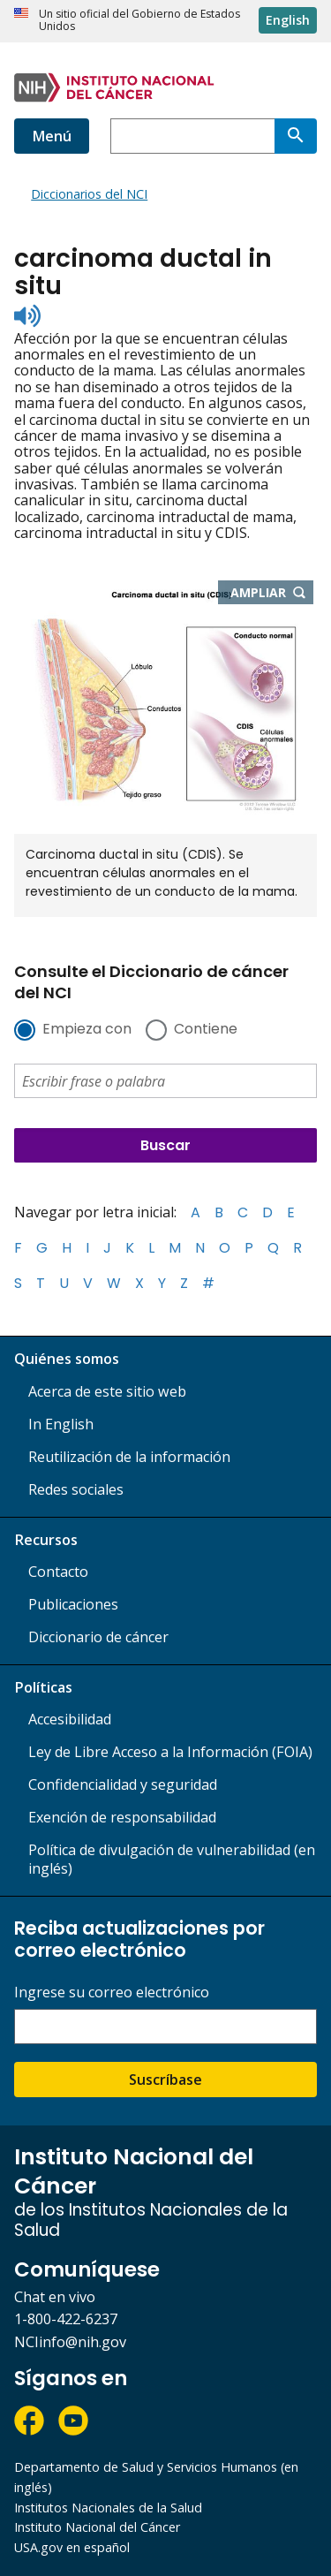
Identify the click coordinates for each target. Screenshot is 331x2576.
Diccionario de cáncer (98, 1637)
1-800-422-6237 (65, 2319)
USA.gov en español (72, 2547)
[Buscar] (296, 136)
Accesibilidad (69, 1719)
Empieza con (87, 1030)
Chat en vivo (54, 2297)
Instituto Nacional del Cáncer (97, 2527)
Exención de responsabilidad (122, 1817)
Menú (51, 136)
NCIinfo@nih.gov (70, 2342)
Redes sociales (76, 1489)
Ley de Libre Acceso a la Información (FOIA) (170, 1752)
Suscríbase (165, 2079)
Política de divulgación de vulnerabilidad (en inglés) (171, 1859)
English (288, 19)
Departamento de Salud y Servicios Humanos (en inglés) (156, 2477)
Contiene (205, 1030)
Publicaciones (73, 1604)
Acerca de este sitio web (107, 1391)
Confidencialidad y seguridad (122, 1784)
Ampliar (272, 593)
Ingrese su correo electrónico (111, 1992)
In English (61, 1424)
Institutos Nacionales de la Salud (108, 2507)
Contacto (58, 1571)
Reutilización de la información (129, 1456)
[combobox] (192, 136)
